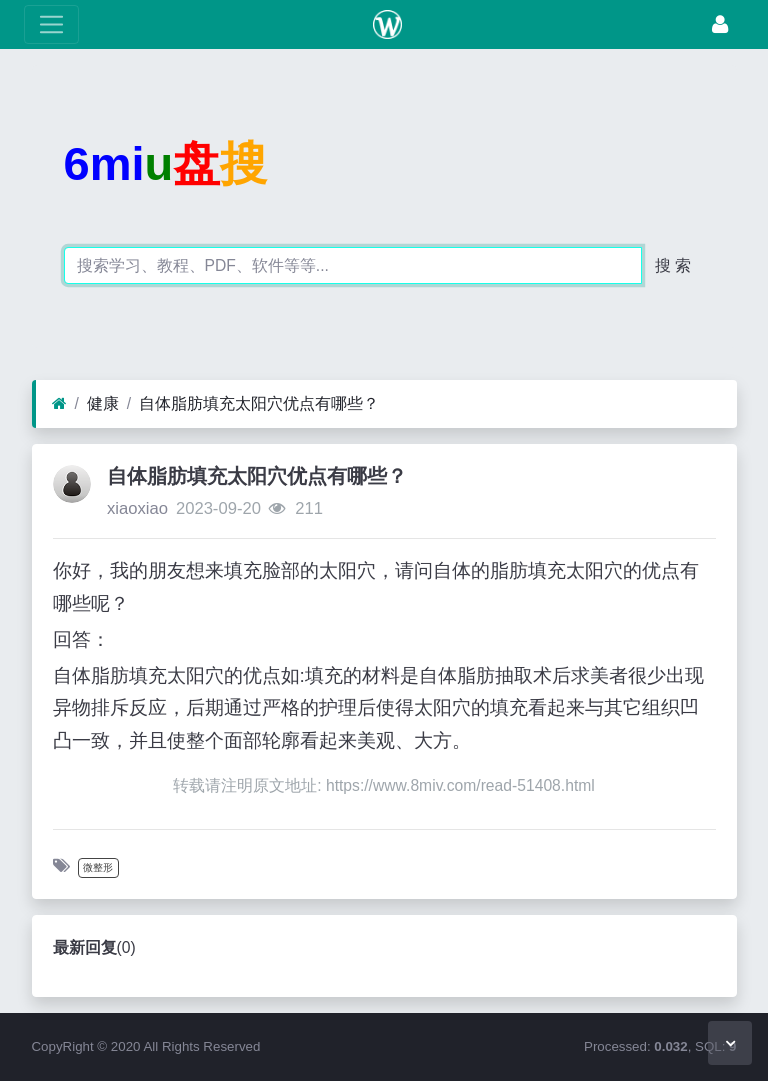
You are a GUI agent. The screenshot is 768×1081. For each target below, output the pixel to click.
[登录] (720, 24)
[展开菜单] (51, 24)
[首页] (59, 404)
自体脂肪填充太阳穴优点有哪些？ (259, 403)
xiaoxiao (137, 508)
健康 (103, 403)
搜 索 (673, 265)
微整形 (98, 867)
